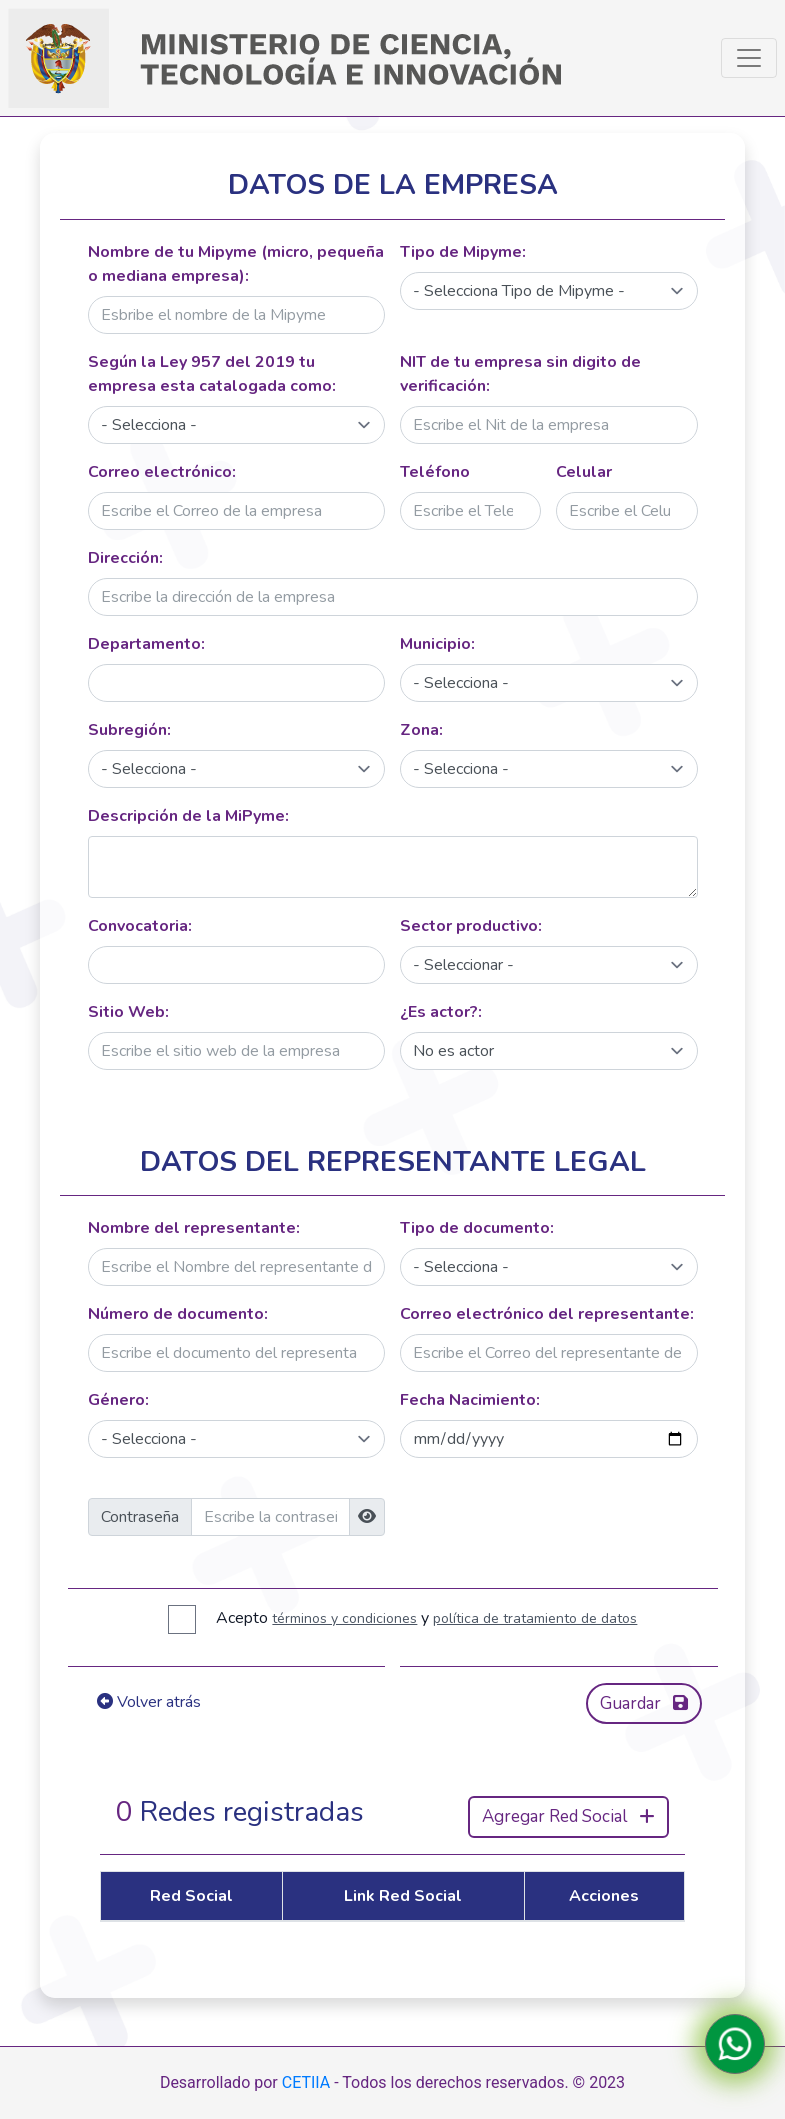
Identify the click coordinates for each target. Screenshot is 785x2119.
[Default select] (549, 291)
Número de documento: (178, 1314)
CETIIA (306, 2082)
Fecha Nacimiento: (470, 1400)
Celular (584, 472)
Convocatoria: (140, 926)
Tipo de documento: (477, 1228)
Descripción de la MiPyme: (188, 816)
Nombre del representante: (194, 1228)
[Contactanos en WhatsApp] (735, 2044)
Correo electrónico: (162, 472)
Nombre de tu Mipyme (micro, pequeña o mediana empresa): (236, 264)
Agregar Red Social (568, 1816)
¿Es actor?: (441, 1012)
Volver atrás (149, 1702)
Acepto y (426, 1618)
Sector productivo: (471, 926)
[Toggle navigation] (749, 58)
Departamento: (146, 644)
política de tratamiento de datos (535, 1618)
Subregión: (129, 730)
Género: (118, 1400)
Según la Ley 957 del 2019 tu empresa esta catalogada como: (212, 374)
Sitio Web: (128, 1012)
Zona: (421, 730)
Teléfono (435, 472)
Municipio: (437, 644)
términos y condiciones (344, 1618)
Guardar (644, 1703)
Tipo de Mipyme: (463, 252)
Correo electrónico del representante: (547, 1314)
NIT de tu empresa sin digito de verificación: (520, 374)
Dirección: (125, 558)
